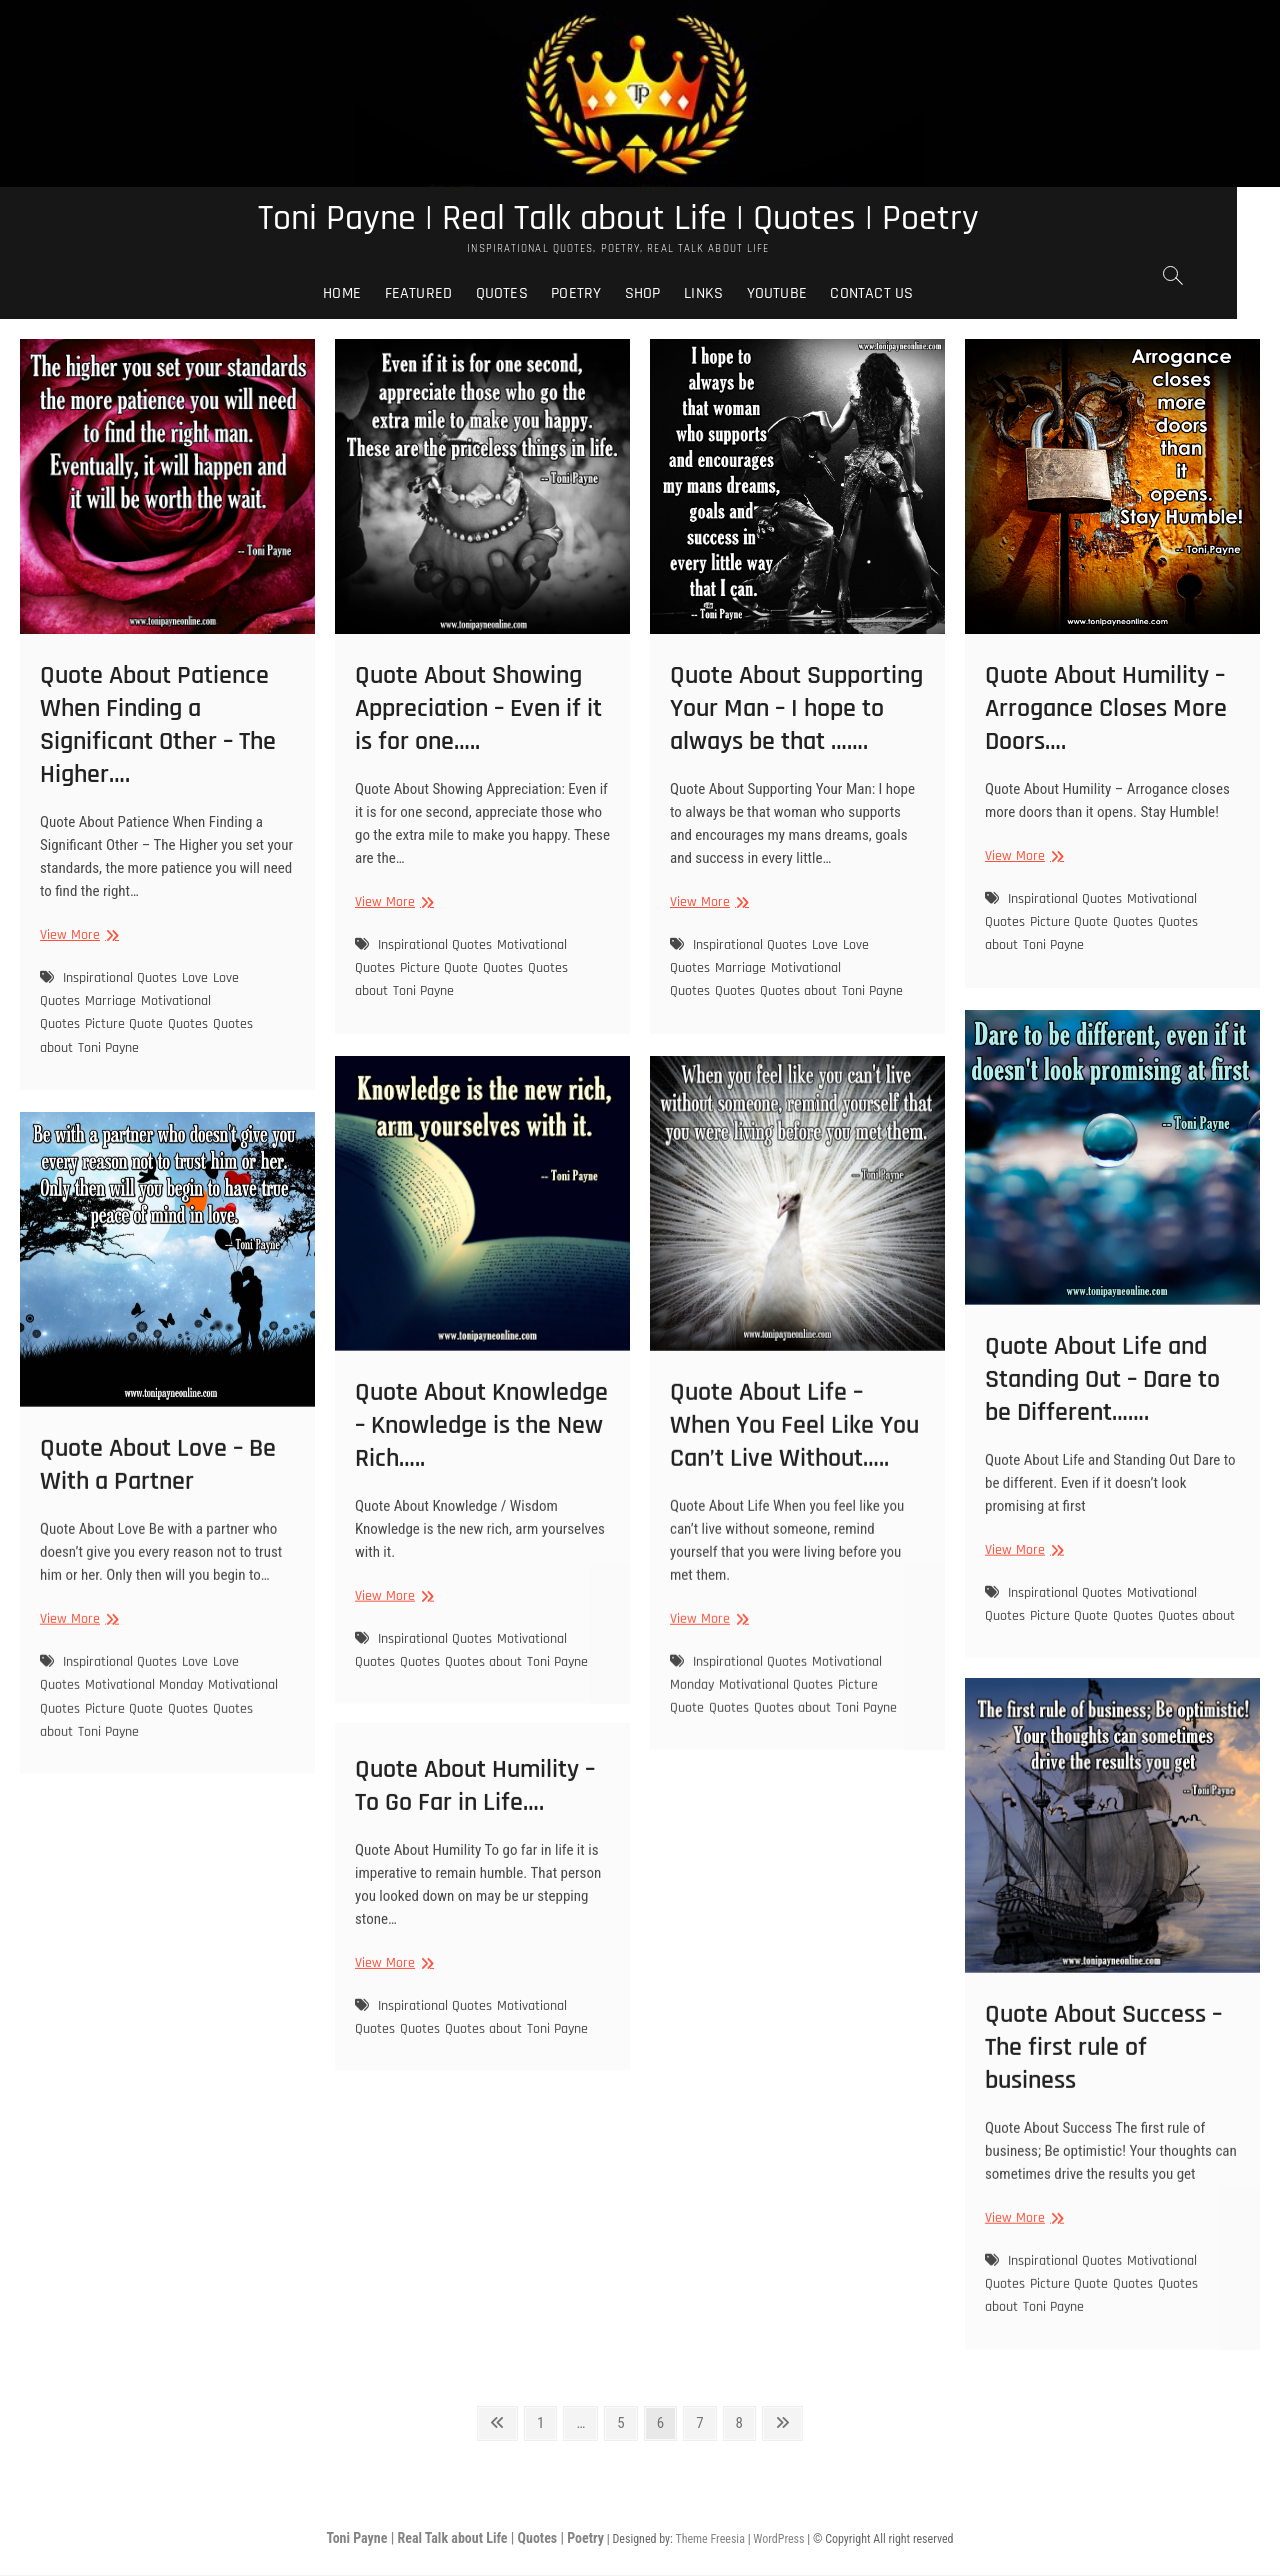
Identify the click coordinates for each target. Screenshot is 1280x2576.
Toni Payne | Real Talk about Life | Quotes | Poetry (640, 219)
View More (77, 936)
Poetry (598, 294)
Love (195, 978)
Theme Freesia (709, 2540)
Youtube (798, 294)
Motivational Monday (144, 1759)
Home (364, 294)
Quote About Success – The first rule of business (1103, 2122)
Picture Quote (124, 1025)
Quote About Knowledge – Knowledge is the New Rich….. (481, 1498)
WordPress (778, 2540)
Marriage (110, 1002)
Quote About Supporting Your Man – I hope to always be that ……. (796, 709)
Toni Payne (108, 1048)
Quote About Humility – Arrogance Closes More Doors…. (1106, 709)
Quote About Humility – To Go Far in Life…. (475, 1825)
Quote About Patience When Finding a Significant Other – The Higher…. (158, 726)
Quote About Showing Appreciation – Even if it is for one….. (478, 709)
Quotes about (798, 992)
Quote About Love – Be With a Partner (158, 1539)
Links (725, 294)
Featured (440, 294)
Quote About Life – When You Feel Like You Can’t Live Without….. (794, 1503)
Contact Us (893, 294)
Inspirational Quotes (120, 978)
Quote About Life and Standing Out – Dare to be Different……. (1102, 1452)
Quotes (523, 294)
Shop (665, 294)
